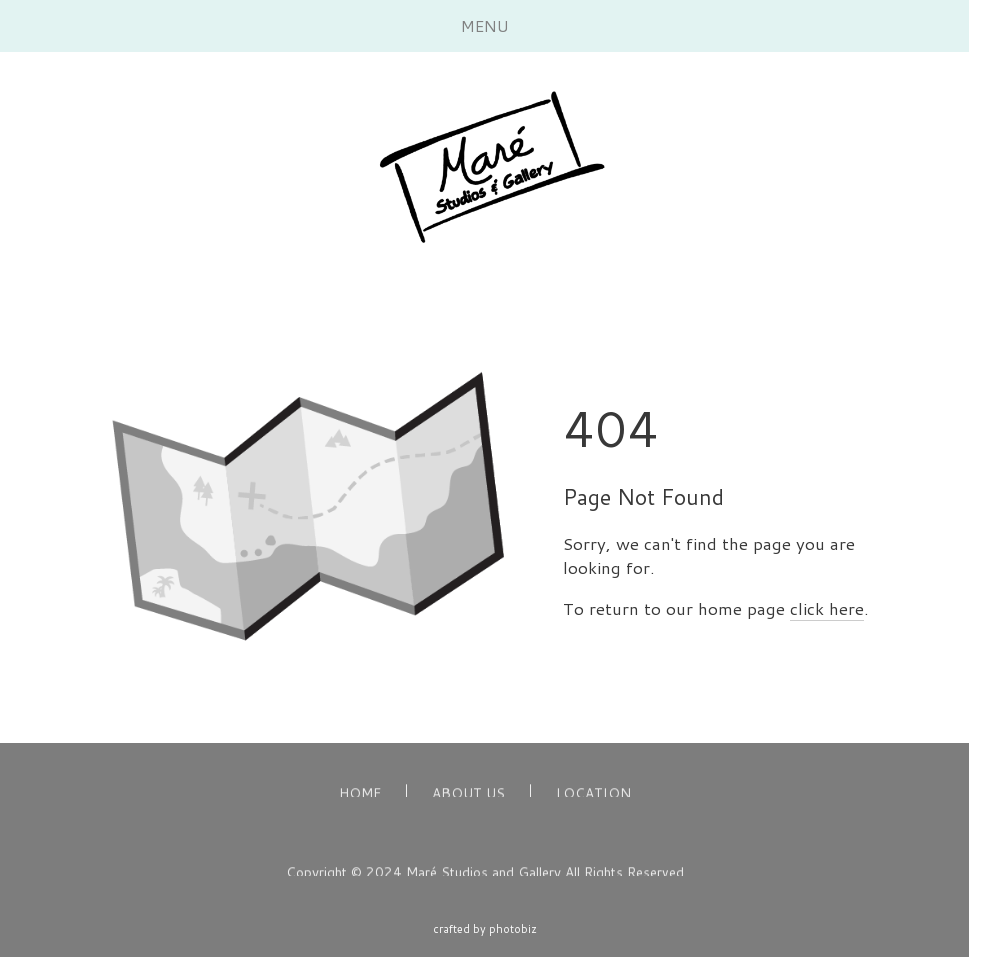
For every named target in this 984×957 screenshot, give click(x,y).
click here (827, 608)
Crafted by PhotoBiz (485, 929)
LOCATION (593, 795)
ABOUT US (468, 795)
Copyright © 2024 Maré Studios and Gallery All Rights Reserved (485, 873)
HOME (360, 795)
